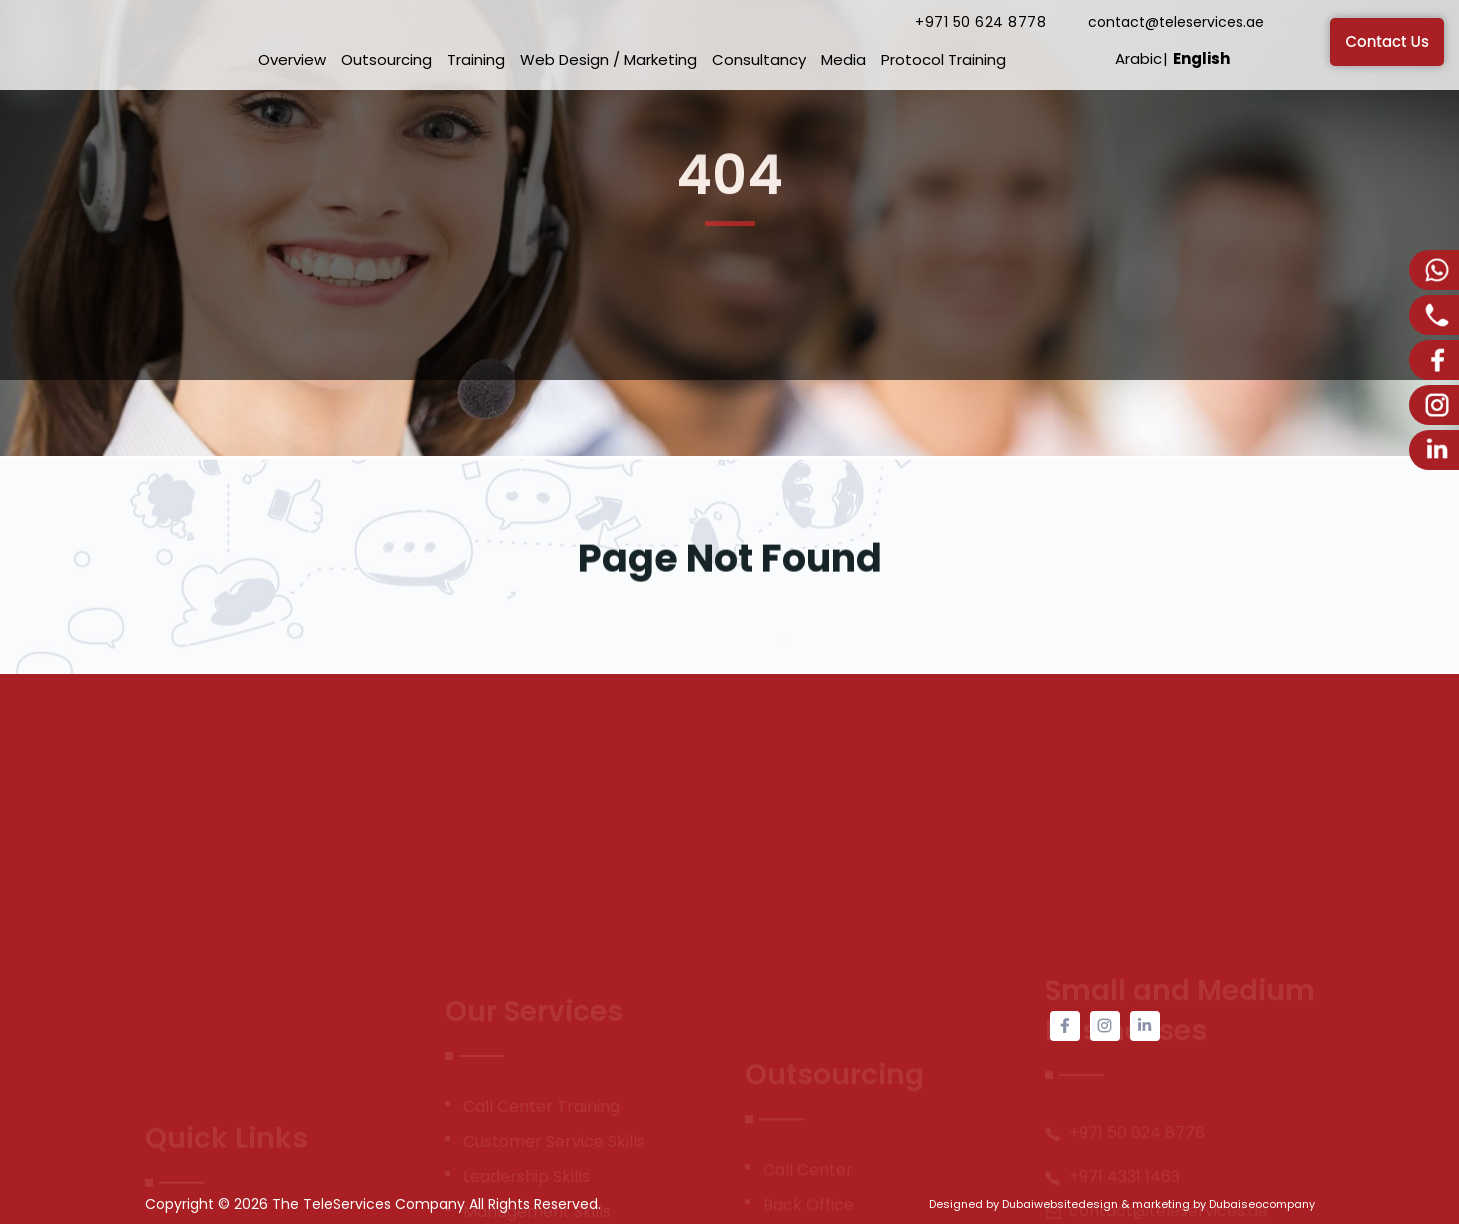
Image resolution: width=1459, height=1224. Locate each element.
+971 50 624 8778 (980, 22)
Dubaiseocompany (1262, 1204)
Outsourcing (386, 59)
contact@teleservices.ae (1176, 22)
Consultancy (759, 59)
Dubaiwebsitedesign (1060, 1204)
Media (843, 59)
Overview (292, 59)
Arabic (1138, 58)
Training (476, 59)
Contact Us (1387, 41)
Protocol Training (943, 59)
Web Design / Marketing (608, 59)
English (1201, 58)
